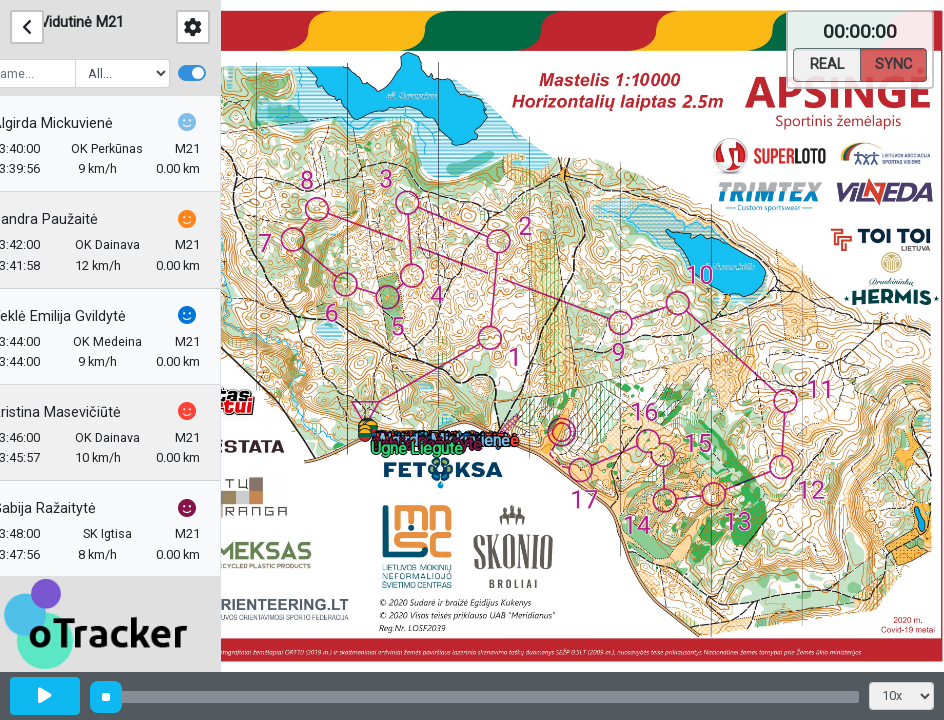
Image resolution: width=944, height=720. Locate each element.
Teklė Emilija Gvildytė (87, 316)
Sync (893, 63)
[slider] (106, 697)
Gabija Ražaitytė (72, 508)
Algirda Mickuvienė (80, 123)
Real (827, 63)
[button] (368, 438)
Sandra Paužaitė (73, 219)
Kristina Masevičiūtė (84, 412)
